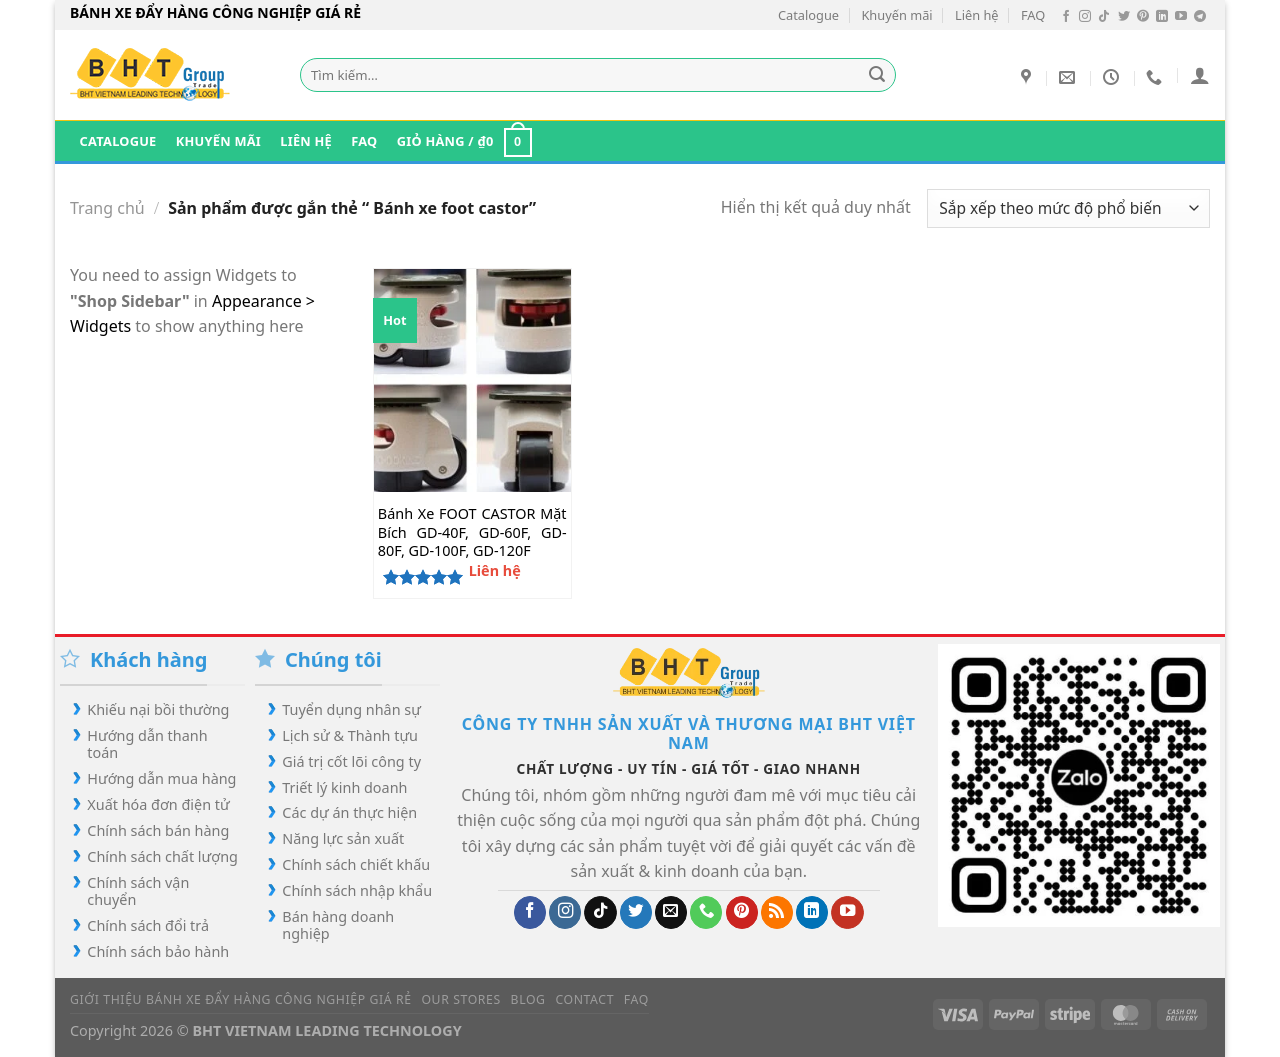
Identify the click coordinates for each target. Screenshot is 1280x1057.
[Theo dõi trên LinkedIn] (1162, 17)
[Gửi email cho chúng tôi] (671, 912)
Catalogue (808, 15)
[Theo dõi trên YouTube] (1181, 17)
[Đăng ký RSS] (777, 912)
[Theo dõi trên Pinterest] (1143, 17)
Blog (528, 999)
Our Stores (460, 999)
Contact (584, 999)
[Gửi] (878, 75)
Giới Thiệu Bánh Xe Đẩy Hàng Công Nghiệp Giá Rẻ (241, 999)
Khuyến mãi (896, 15)
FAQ (1033, 15)
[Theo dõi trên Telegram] (1200, 17)
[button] (1200, 75)
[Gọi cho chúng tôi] (706, 912)
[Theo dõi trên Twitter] (1124, 17)
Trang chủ (107, 208)
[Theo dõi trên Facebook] (1066, 17)
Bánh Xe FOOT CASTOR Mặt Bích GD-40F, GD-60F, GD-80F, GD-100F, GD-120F (472, 532)
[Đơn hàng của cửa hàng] (1068, 208)
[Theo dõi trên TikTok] (1104, 17)
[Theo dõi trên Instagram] (1085, 17)
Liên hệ (977, 15)
